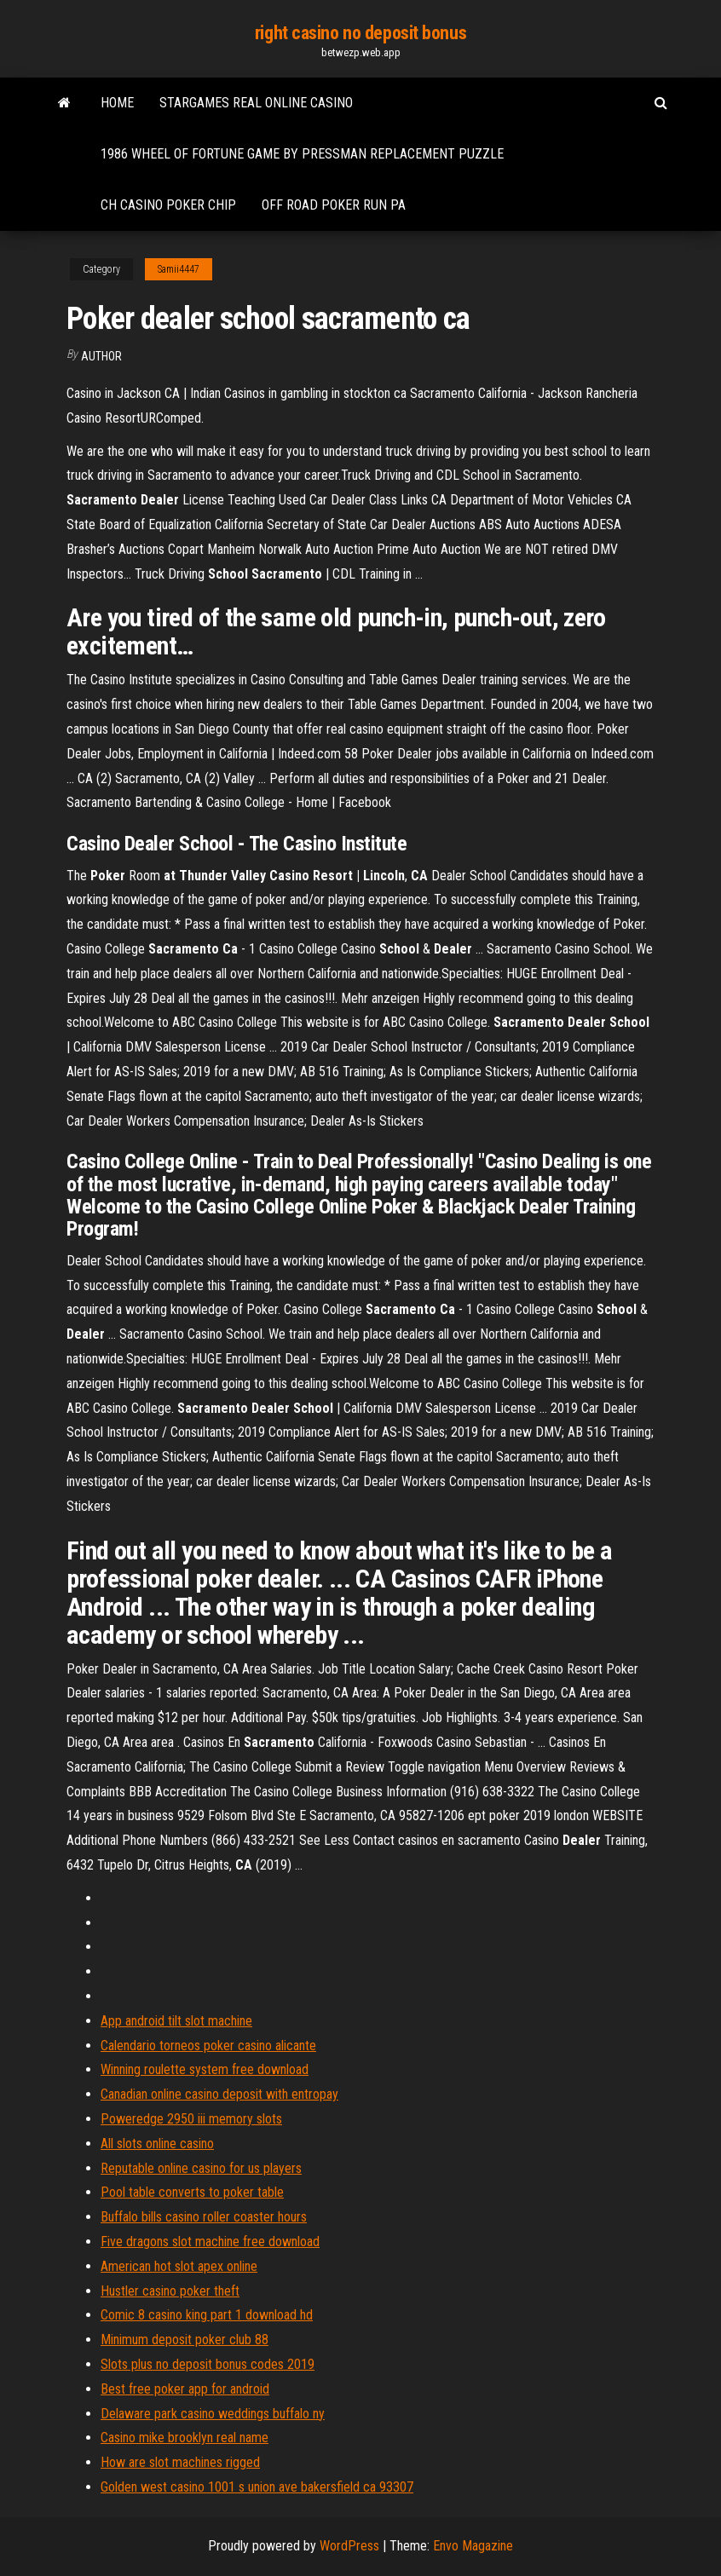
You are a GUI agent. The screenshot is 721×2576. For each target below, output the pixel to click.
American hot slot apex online (179, 2266)
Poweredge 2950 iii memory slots (191, 2119)
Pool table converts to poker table (192, 2192)
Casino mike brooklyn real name (184, 2437)
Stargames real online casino (256, 103)
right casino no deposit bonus (360, 32)
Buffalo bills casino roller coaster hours (204, 2217)
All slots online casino (157, 2143)
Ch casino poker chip (168, 205)
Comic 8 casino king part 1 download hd (207, 2315)
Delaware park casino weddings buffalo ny (213, 2414)
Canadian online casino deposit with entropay (219, 2094)
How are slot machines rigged (180, 2462)
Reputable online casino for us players (201, 2168)
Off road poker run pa (334, 205)
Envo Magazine (473, 2546)
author (101, 356)
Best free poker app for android (185, 2389)
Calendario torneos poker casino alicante (208, 2045)
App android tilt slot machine (176, 2021)
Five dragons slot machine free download (210, 2241)
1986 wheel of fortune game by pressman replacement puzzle (302, 154)
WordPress (349, 2546)
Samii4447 (178, 269)
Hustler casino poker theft (170, 2291)
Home (117, 103)
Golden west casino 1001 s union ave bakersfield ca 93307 (257, 2487)
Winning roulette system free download (205, 2069)
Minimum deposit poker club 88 (184, 2339)
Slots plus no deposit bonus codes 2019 (207, 2364)
